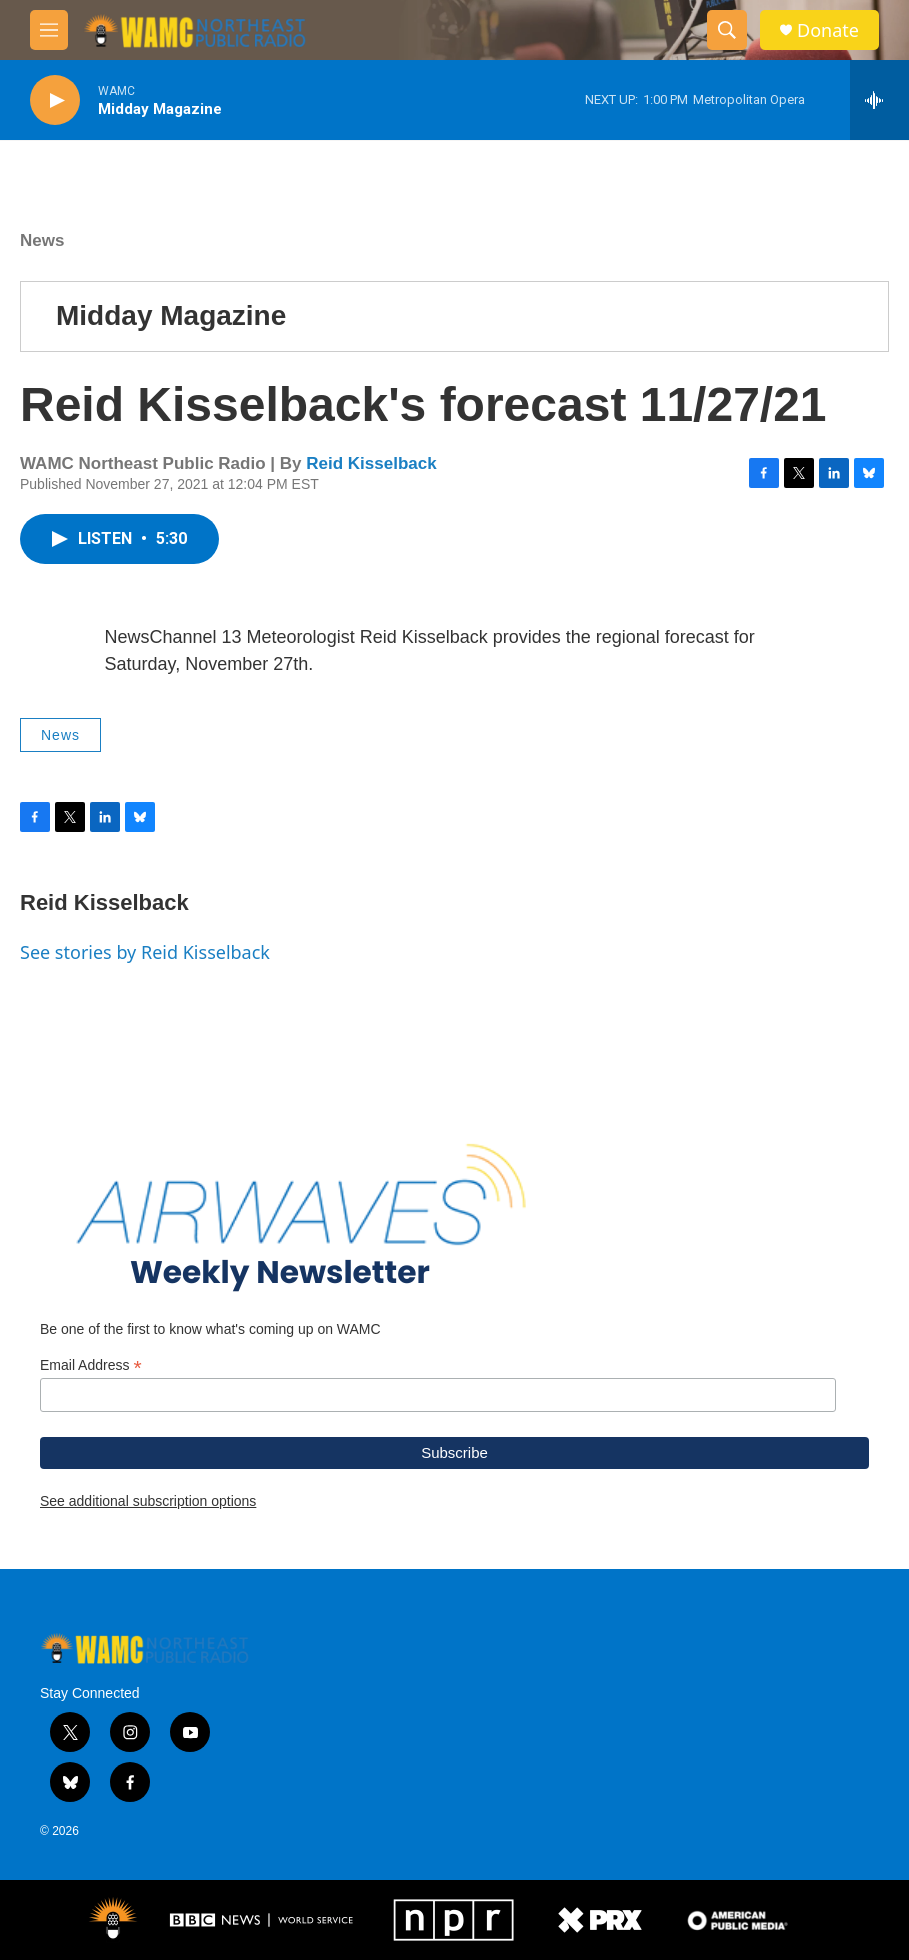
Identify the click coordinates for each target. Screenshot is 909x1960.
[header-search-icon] (727, 30)
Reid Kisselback (371, 463)
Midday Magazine (171, 315)
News (42, 240)
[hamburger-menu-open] (49, 30)
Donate (828, 30)
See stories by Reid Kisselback (145, 952)
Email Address (91, 1365)
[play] (55, 100)
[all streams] (879, 100)
